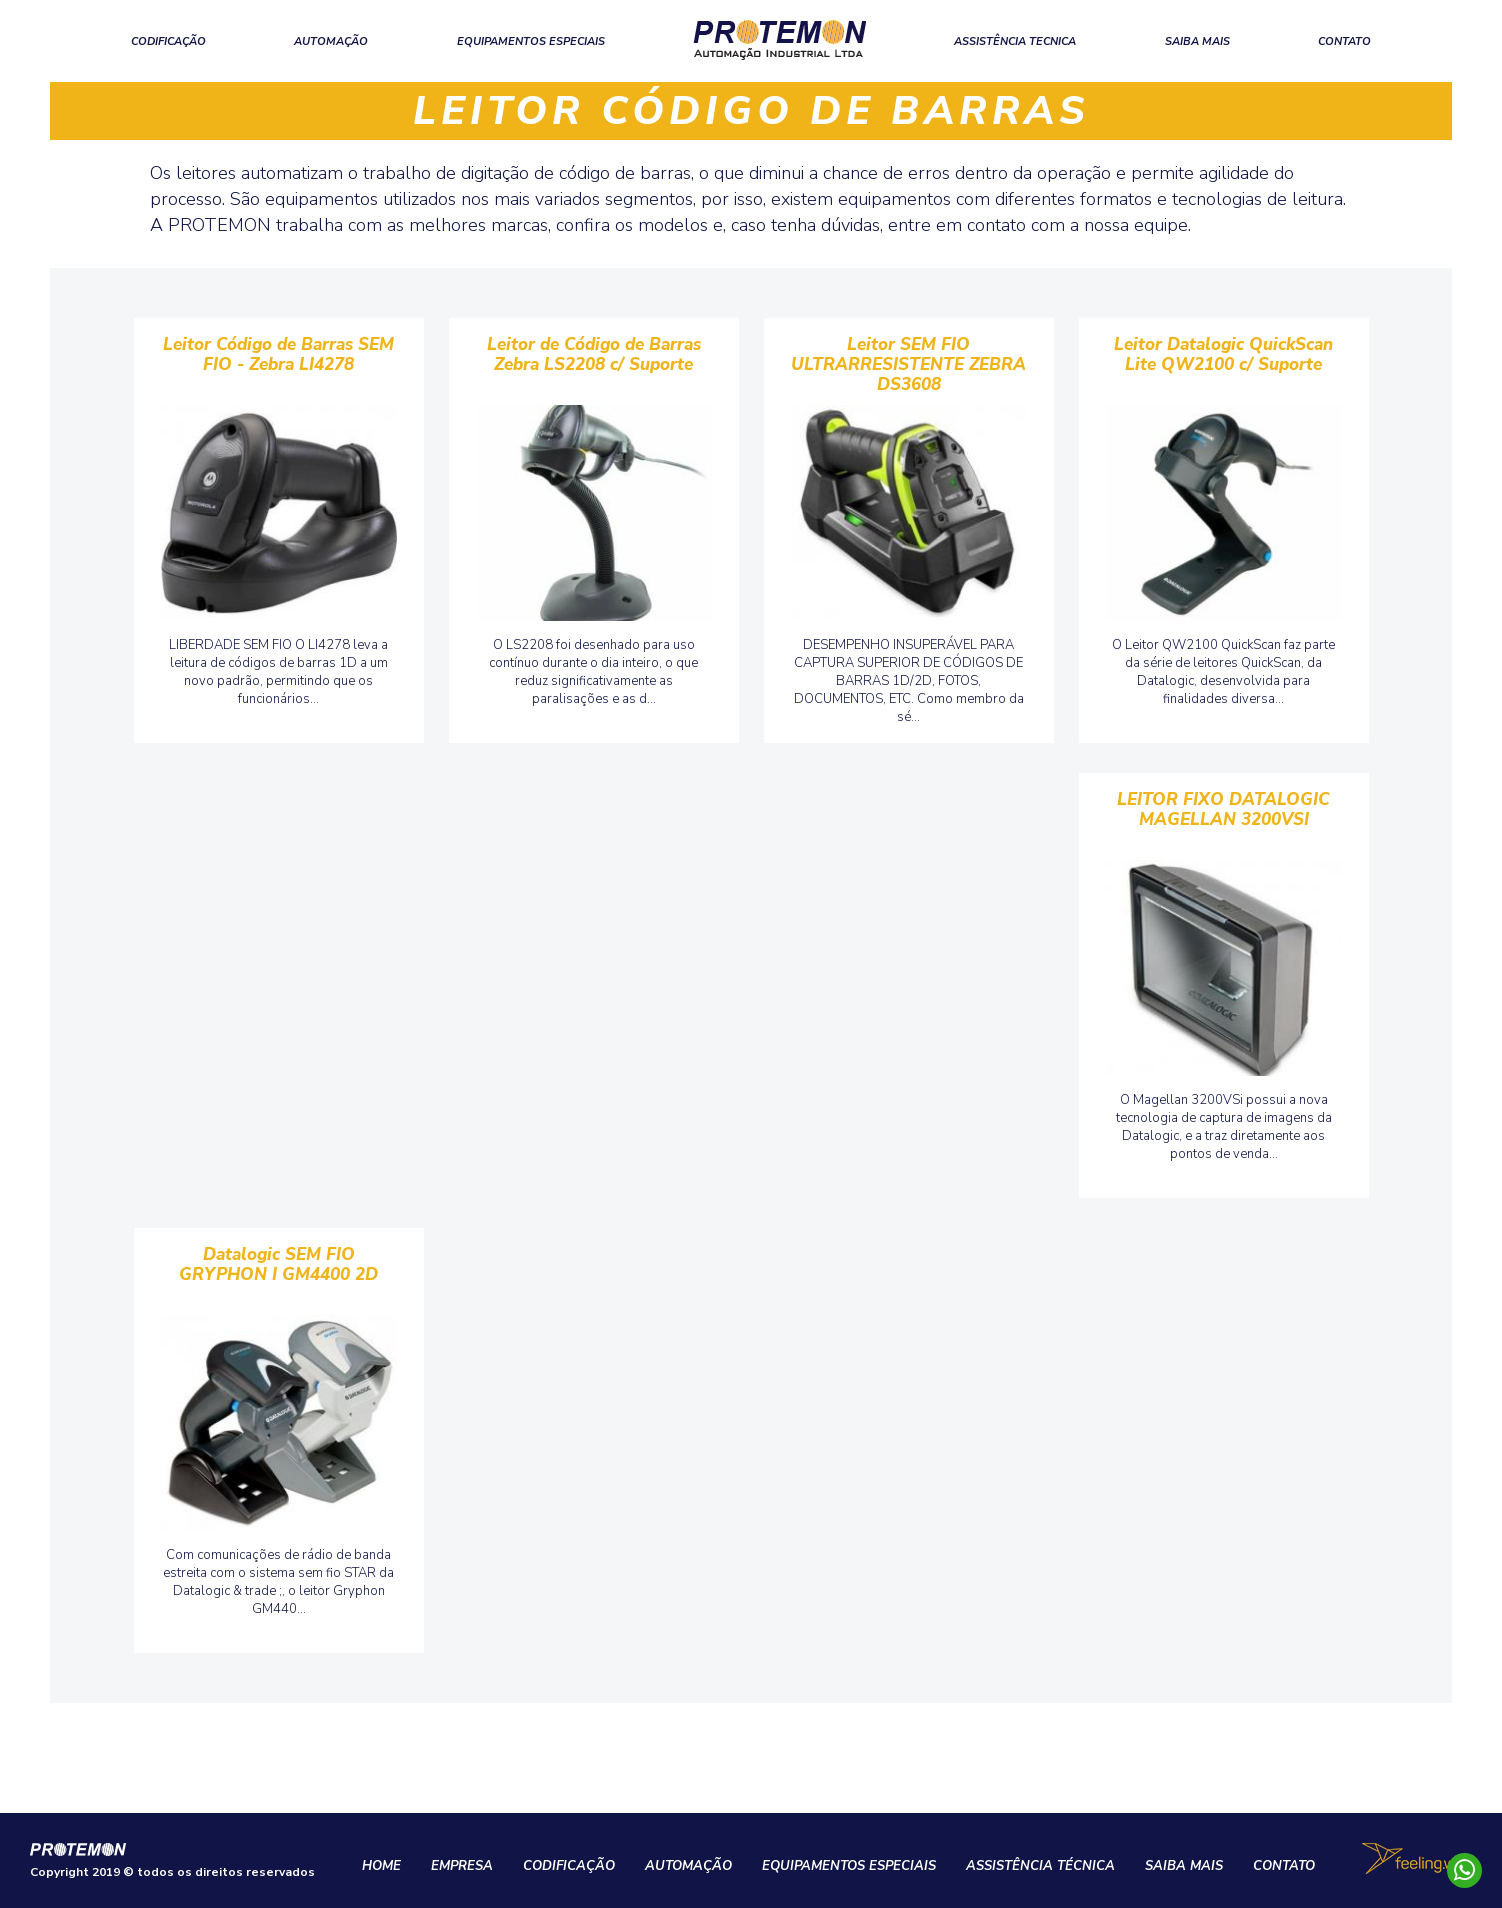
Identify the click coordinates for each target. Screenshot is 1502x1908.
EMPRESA (462, 1866)
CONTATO (1344, 41)
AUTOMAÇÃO (331, 41)
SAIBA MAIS (1197, 41)
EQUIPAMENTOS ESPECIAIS (531, 41)
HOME (381, 1866)
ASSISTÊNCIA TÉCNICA (1040, 1866)
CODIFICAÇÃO (168, 41)
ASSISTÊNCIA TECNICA (1015, 41)
